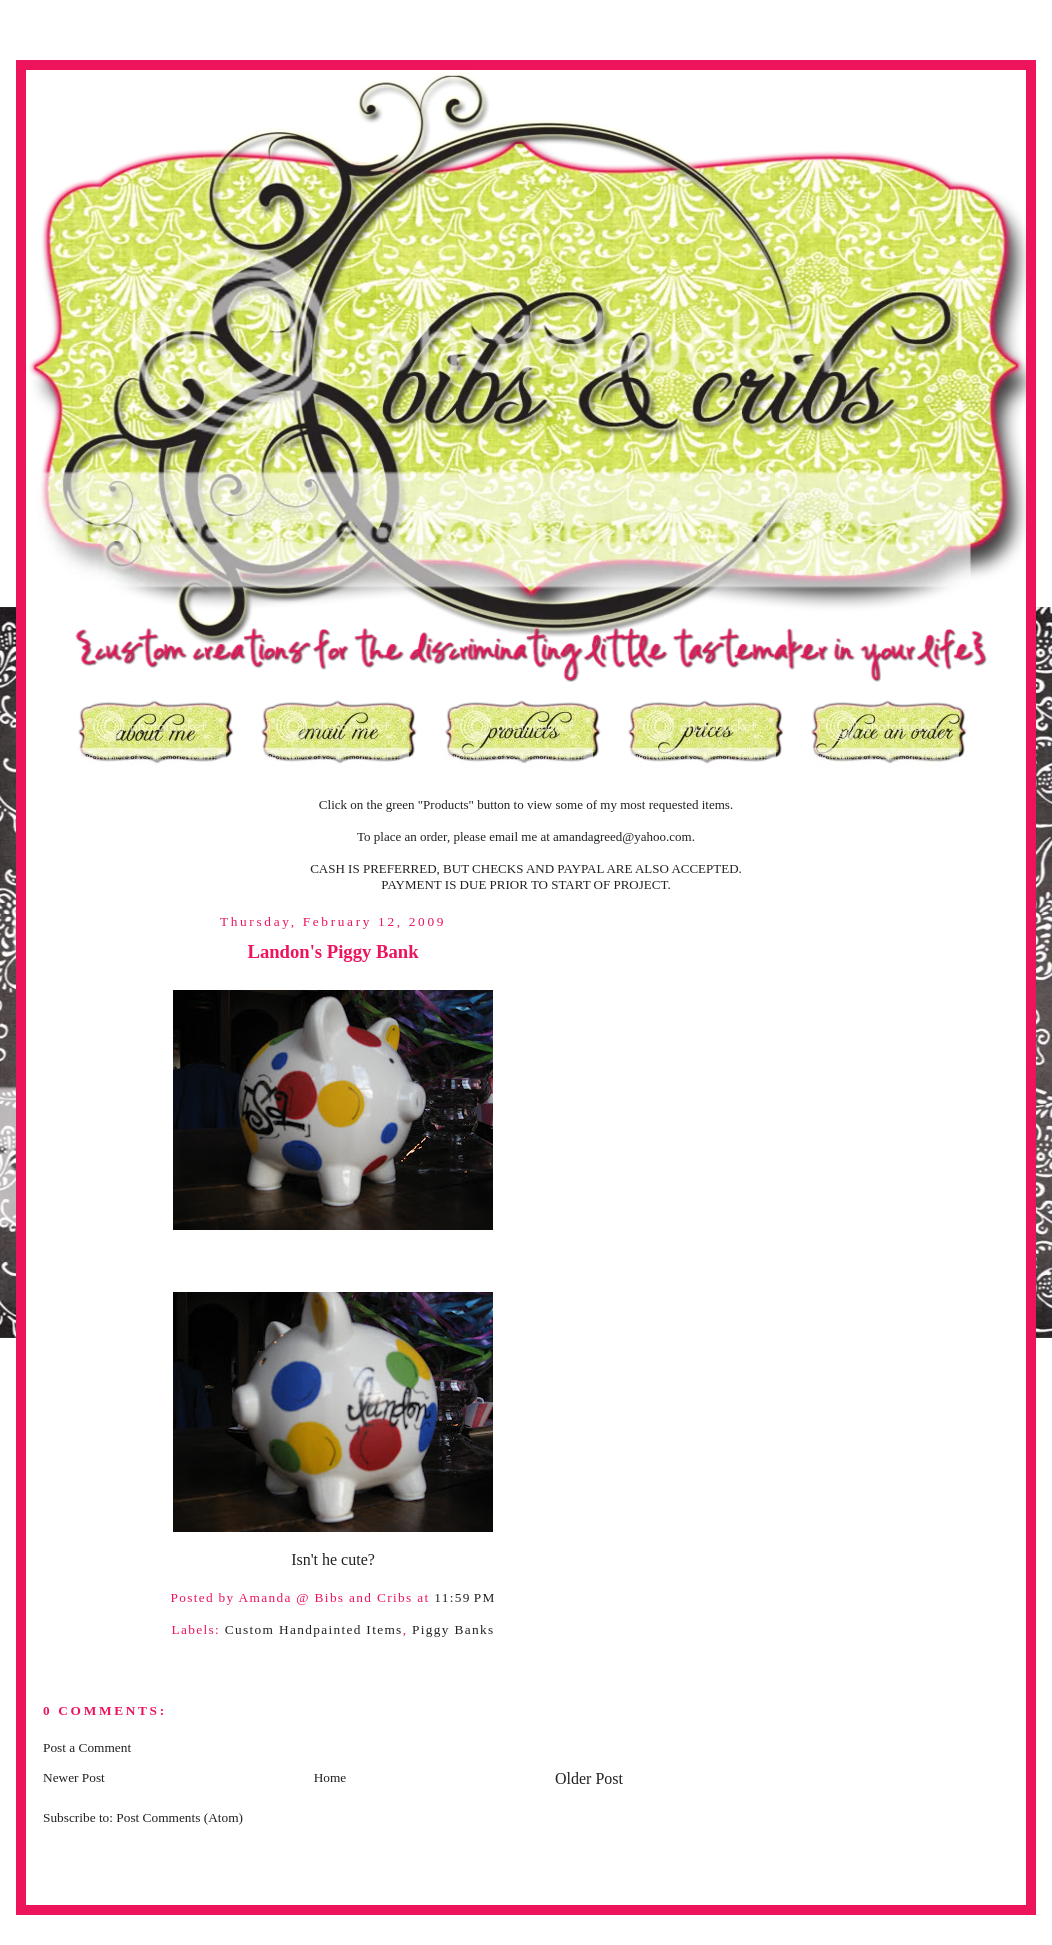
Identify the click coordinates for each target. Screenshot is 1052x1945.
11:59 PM (464, 1597)
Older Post (589, 1778)
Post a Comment (87, 1747)
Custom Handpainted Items (314, 1629)
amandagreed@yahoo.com (622, 836)
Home (330, 1777)
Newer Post (74, 1777)
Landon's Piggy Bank (332, 951)
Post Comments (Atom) (179, 1817)
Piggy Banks (453, 1629)
